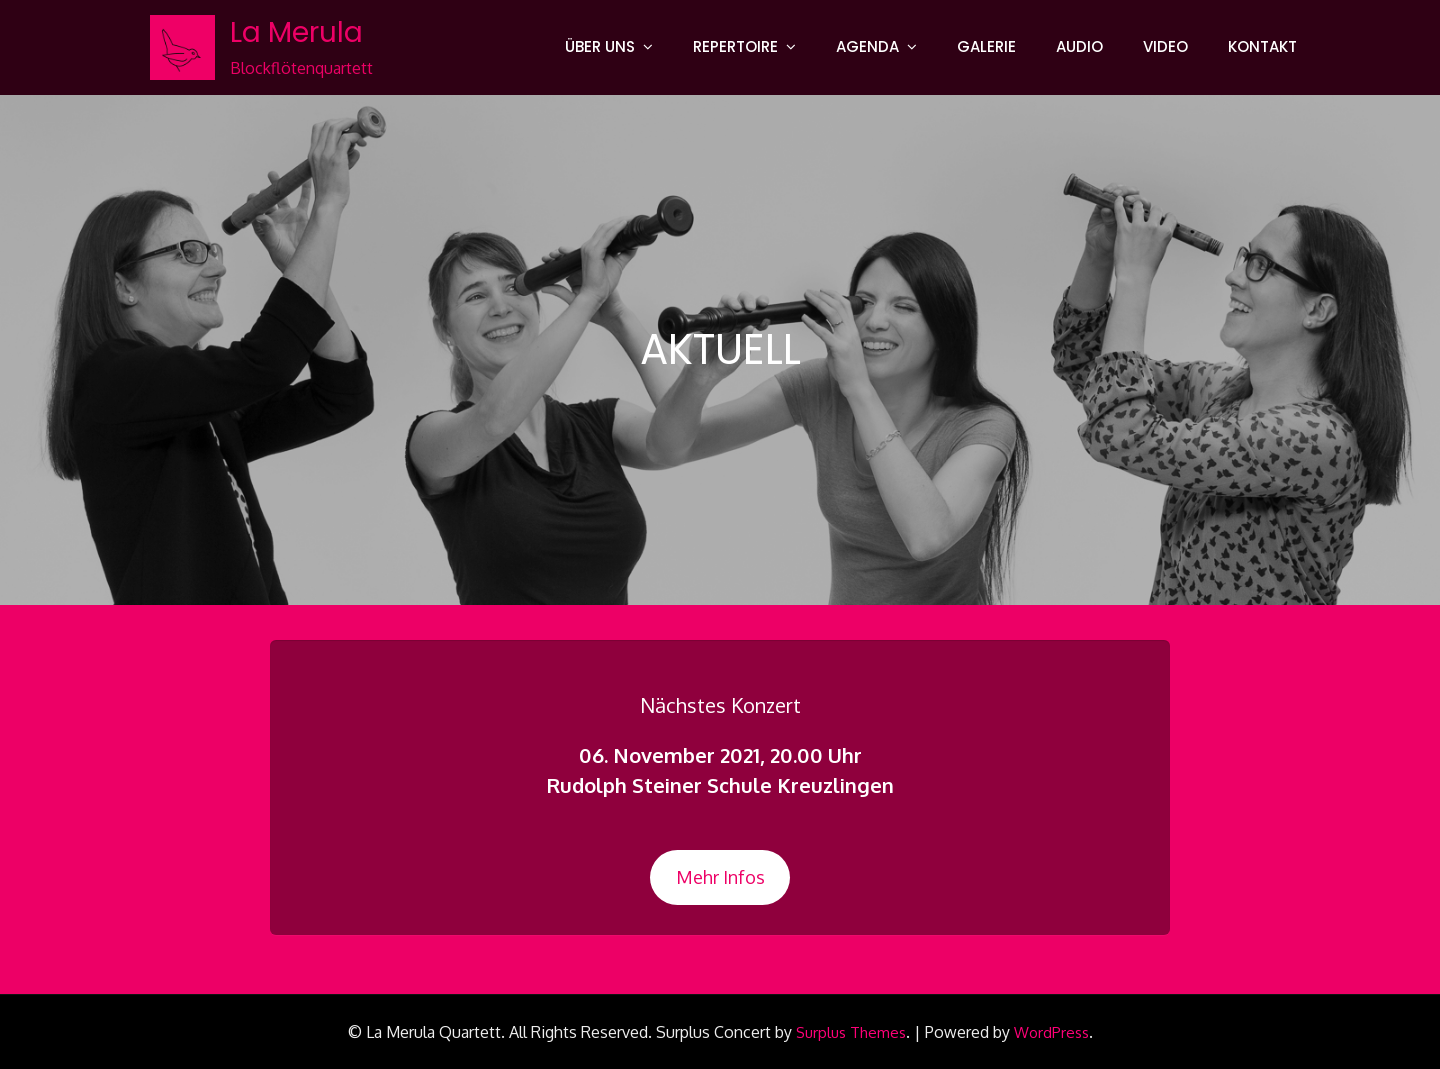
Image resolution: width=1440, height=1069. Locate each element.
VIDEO (1165, 46)
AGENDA (867, 46)
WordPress (1051, 1032)
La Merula (296, 32)
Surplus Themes (851, 1032)
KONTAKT (1262, 46)
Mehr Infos (720, 877)
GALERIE (986, 46)
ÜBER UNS (600, 46)
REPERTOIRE (735, 46)
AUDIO (1079, 46)
